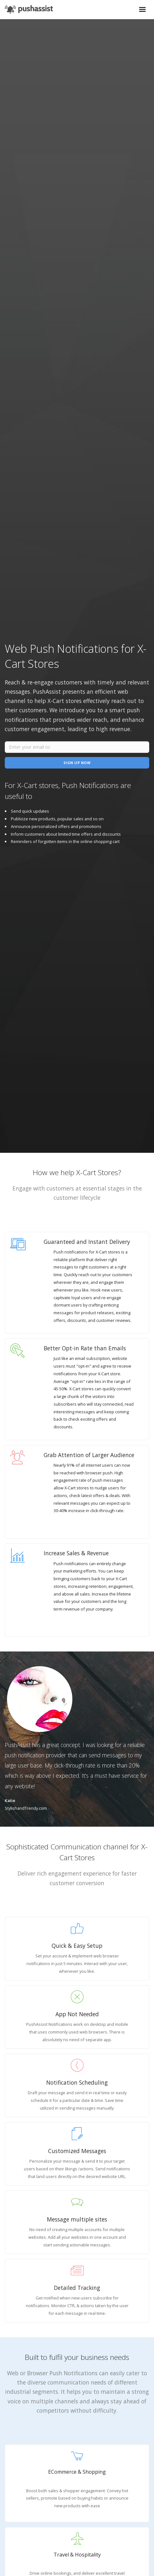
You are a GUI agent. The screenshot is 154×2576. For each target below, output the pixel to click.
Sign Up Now (77, 763)
